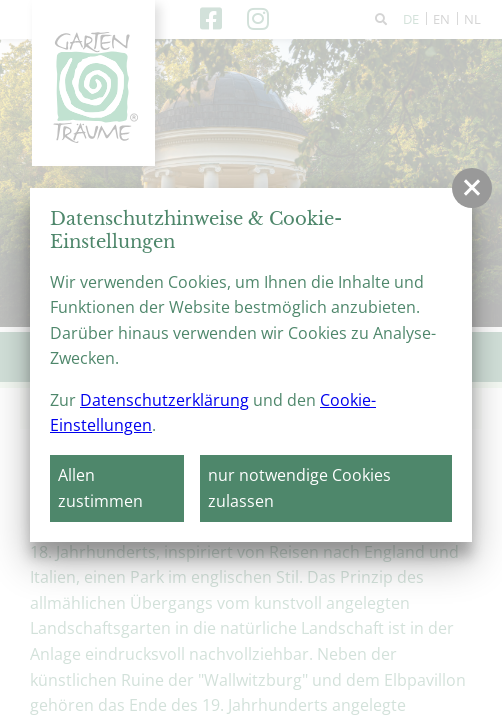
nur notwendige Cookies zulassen (299, 488)
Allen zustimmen (100, 488)
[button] (472, 188)
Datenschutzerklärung (164, 400)
